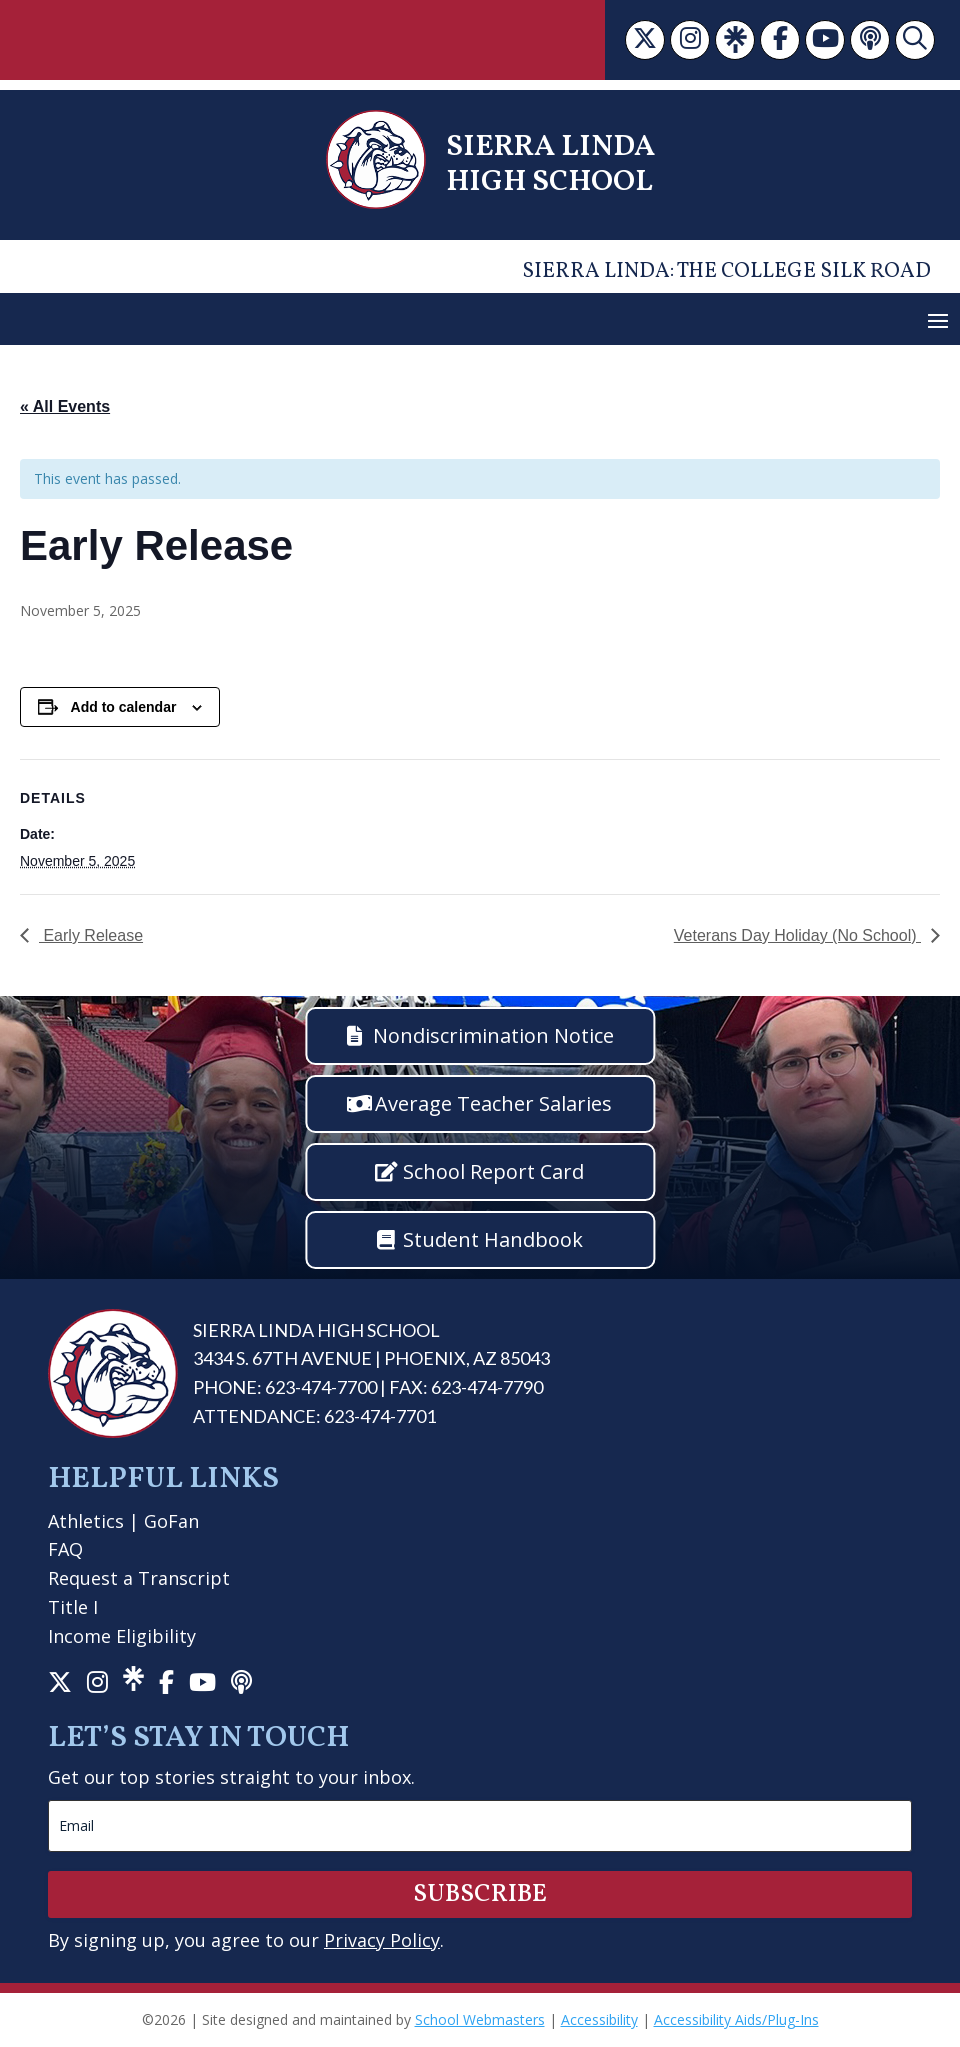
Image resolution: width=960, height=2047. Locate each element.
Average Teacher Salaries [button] (493, 1103)
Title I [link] (73, 1607)
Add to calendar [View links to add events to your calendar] (124, 707)
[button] (938, 320)
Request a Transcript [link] (139, 1578)
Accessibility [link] (599, 2019)
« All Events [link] (65, 406)
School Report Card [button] (493, 1171)
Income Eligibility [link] (122, 1636)
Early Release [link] (91, 935)
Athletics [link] (86, 1521)
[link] (645, 40)
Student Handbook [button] (493, 1239)
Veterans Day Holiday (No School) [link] (797, 935)
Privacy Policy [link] (382, 1940)
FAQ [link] (65, 1549)
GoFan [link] (171, 1521)
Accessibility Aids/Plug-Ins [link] (736, 2019)
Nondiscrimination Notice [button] (493, 1035)
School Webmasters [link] (480, 2019)
